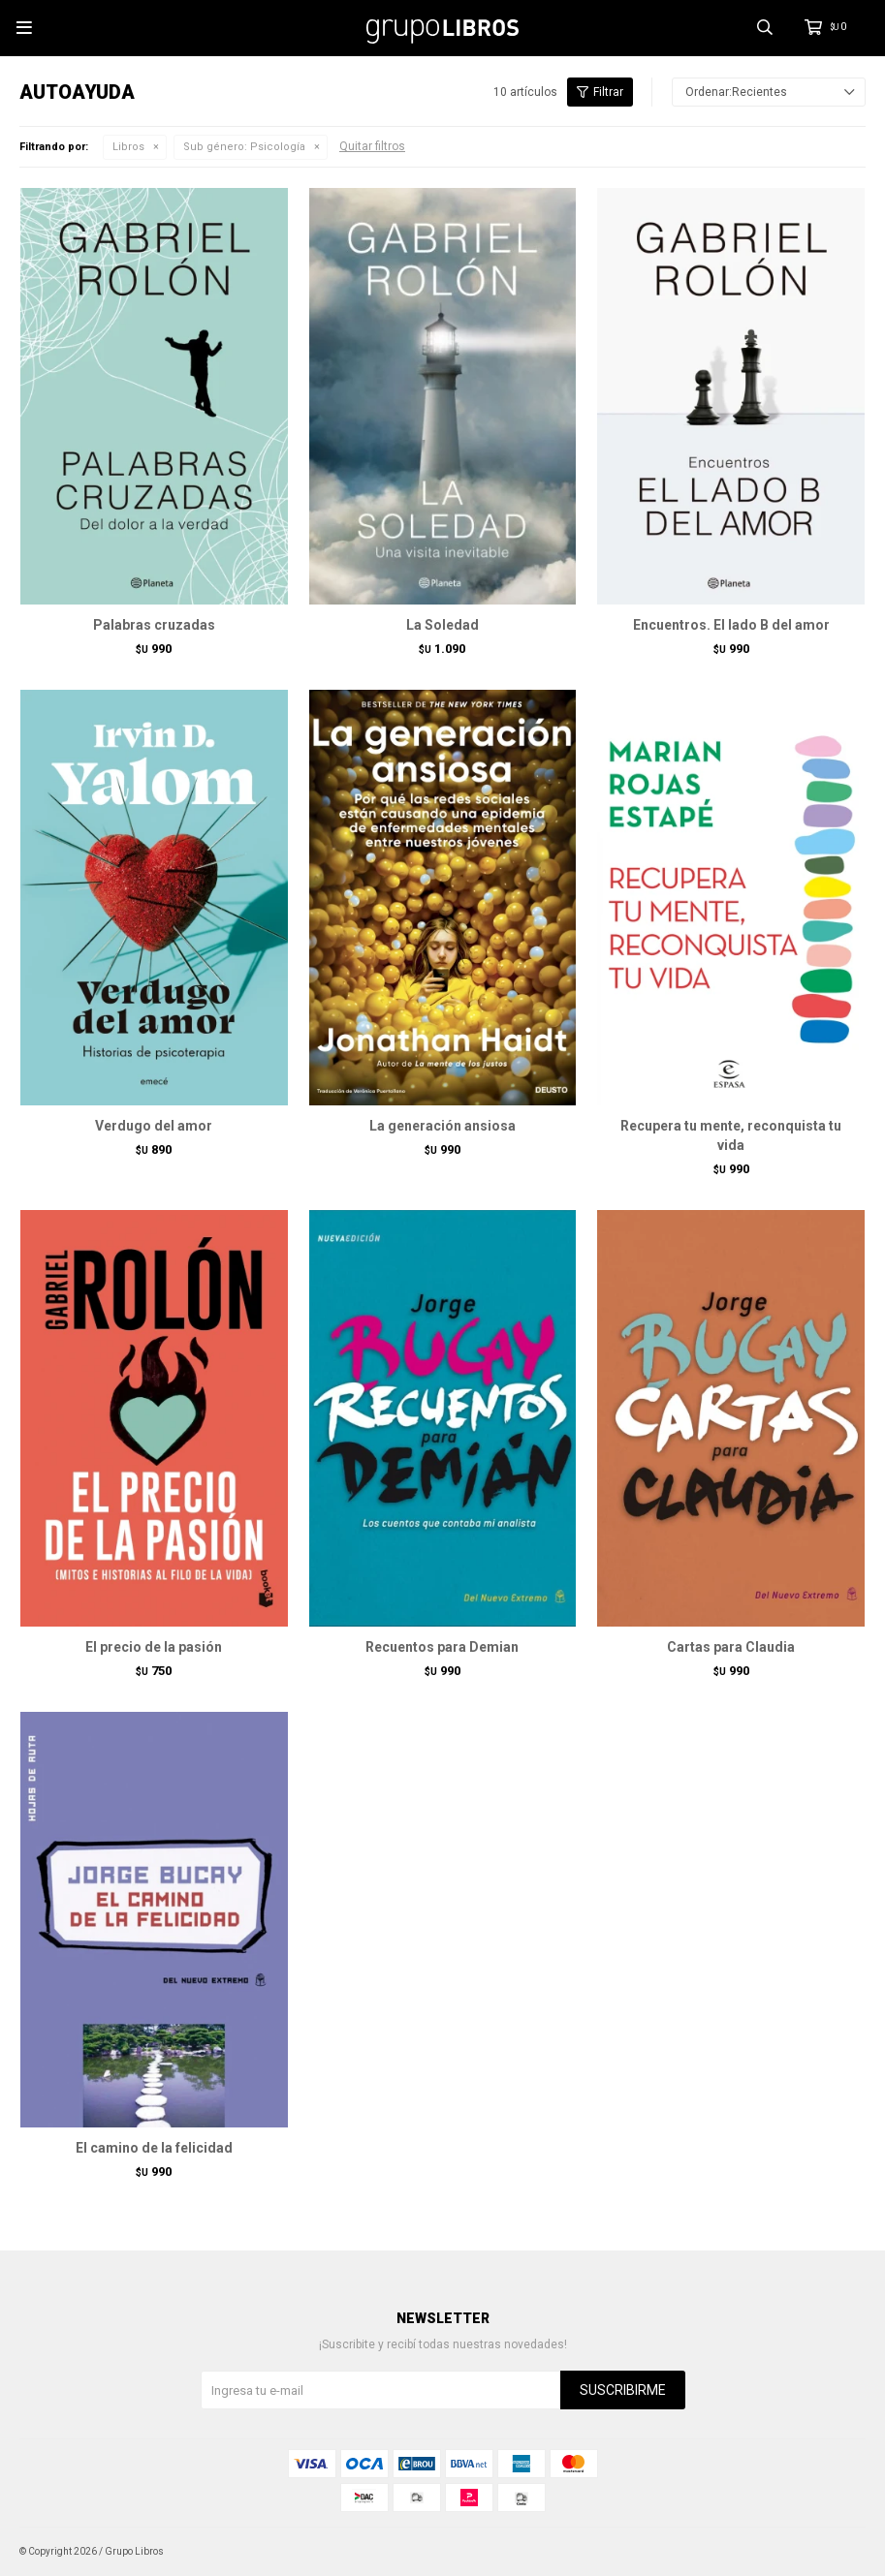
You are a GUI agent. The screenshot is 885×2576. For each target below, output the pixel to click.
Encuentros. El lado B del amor (731, 625)
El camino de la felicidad (154, 2148)
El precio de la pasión (153, 1647)
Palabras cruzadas (154, 625)
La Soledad (442, 625)
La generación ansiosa (442, 1125)
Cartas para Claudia (731, 1647)
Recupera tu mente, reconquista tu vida (730, 1135)
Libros (128, 146)
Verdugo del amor (153, 1125)
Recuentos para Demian (442, 1647)
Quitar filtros (372, 146)
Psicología (244, 146)
